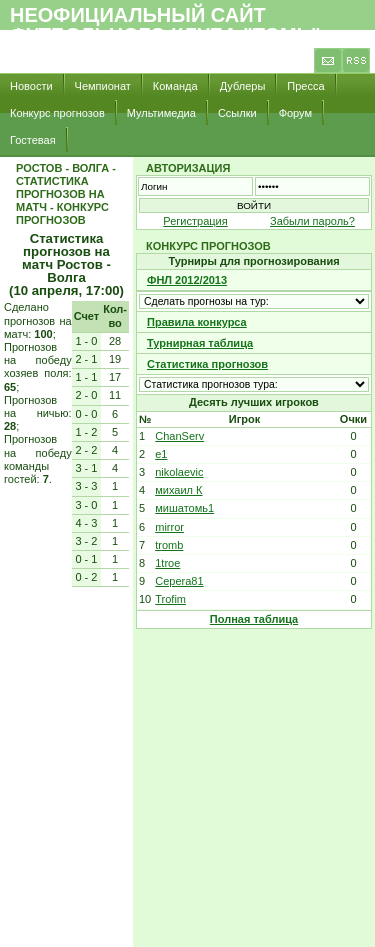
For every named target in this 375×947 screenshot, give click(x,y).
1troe (167, 563)
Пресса (305, 86)
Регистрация (195, 221)
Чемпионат (103, 86)
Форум (295, 113)
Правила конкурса (197, 322)
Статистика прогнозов (207, 364)
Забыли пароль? (312, 221)
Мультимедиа (161, 113)
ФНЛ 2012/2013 (187, 280)
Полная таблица (254, 619)
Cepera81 (179, 581)
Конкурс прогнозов (57, 113)
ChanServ (179, 436)
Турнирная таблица (200, 343)
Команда (175, 86)
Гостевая (33, 140)
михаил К (178, 490)
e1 (161, 454)
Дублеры (243, 86)
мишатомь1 (184, 508)
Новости (31, 86)
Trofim (170, 599)
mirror (169, 527)
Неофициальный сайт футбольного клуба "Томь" (165, 25)
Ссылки (237, 113)
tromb (169, 545)
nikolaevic (179, 472)
